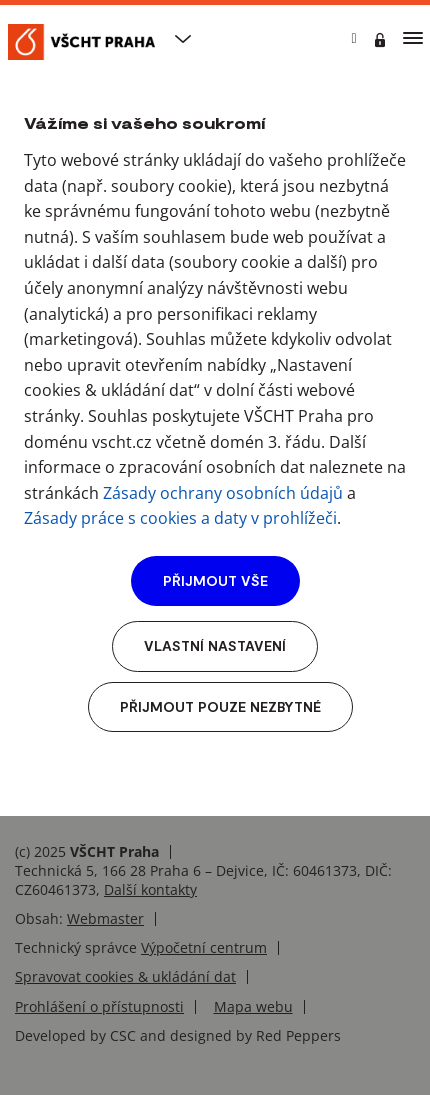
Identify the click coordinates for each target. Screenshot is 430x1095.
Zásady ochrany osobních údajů (223, 493)
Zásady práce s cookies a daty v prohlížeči (180, 518)
